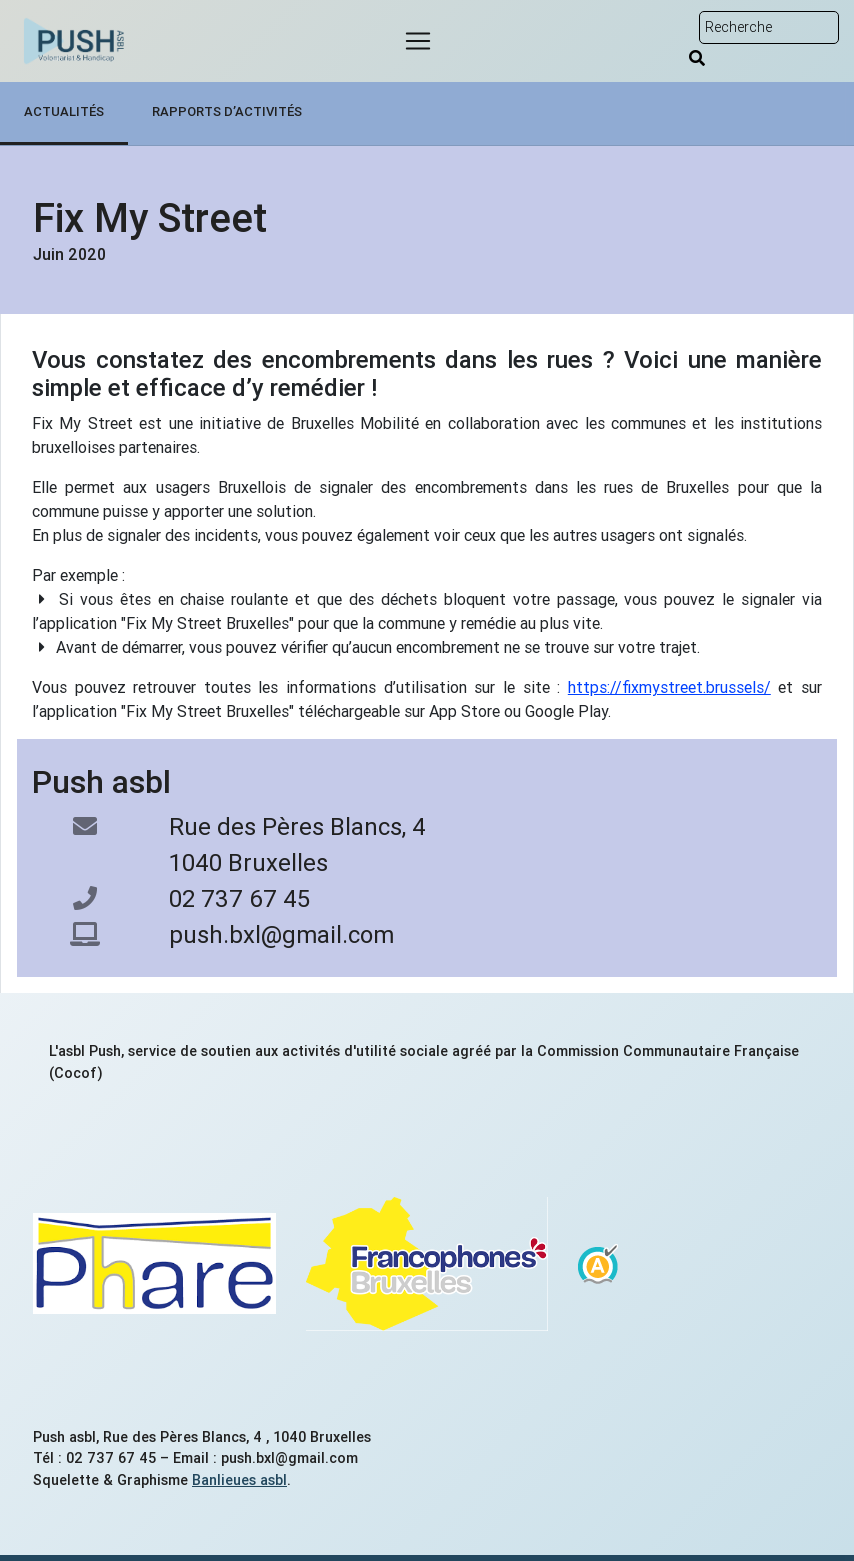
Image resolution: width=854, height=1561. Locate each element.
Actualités (64, 111)
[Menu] (418, 41)
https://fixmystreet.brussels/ (669, 687)
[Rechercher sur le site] (769, 27)
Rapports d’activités (227, 111)
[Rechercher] (697, 58)
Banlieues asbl (239, 1480)
